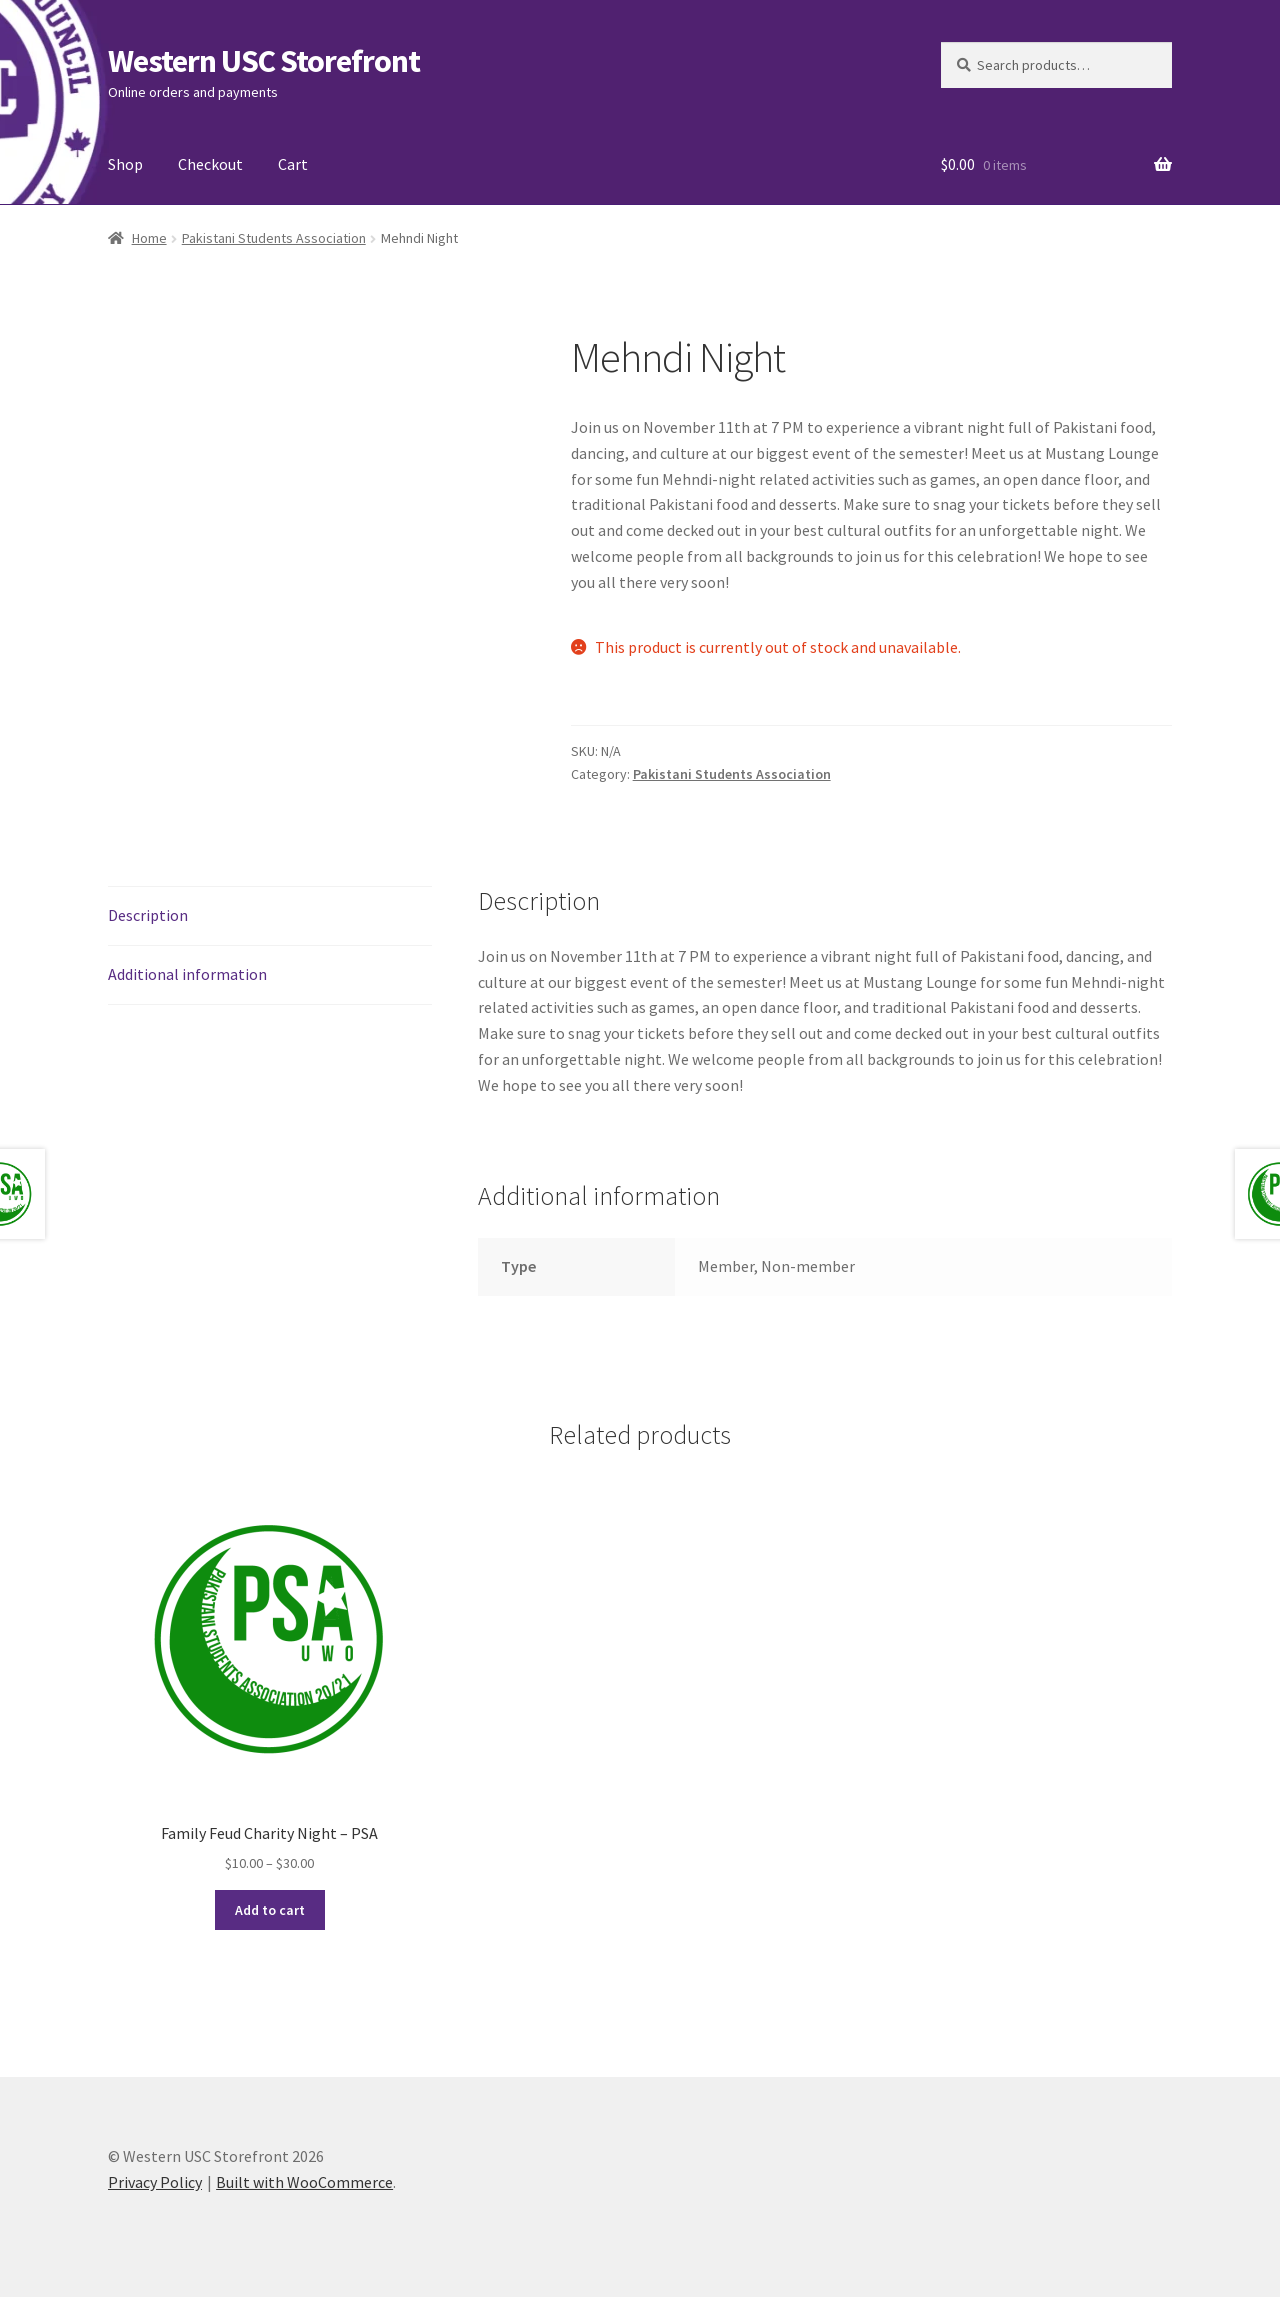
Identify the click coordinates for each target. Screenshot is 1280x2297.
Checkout (210, 164)
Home (149, 238)
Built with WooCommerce (304, 2182)
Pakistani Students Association (274, 238)
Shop (125, 164)
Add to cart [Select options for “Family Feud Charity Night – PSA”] (270, 1910)
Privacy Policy (155, 2182)
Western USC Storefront (264, 61)
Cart (293, 164)
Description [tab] (148, 915)
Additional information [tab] (187, 974)
